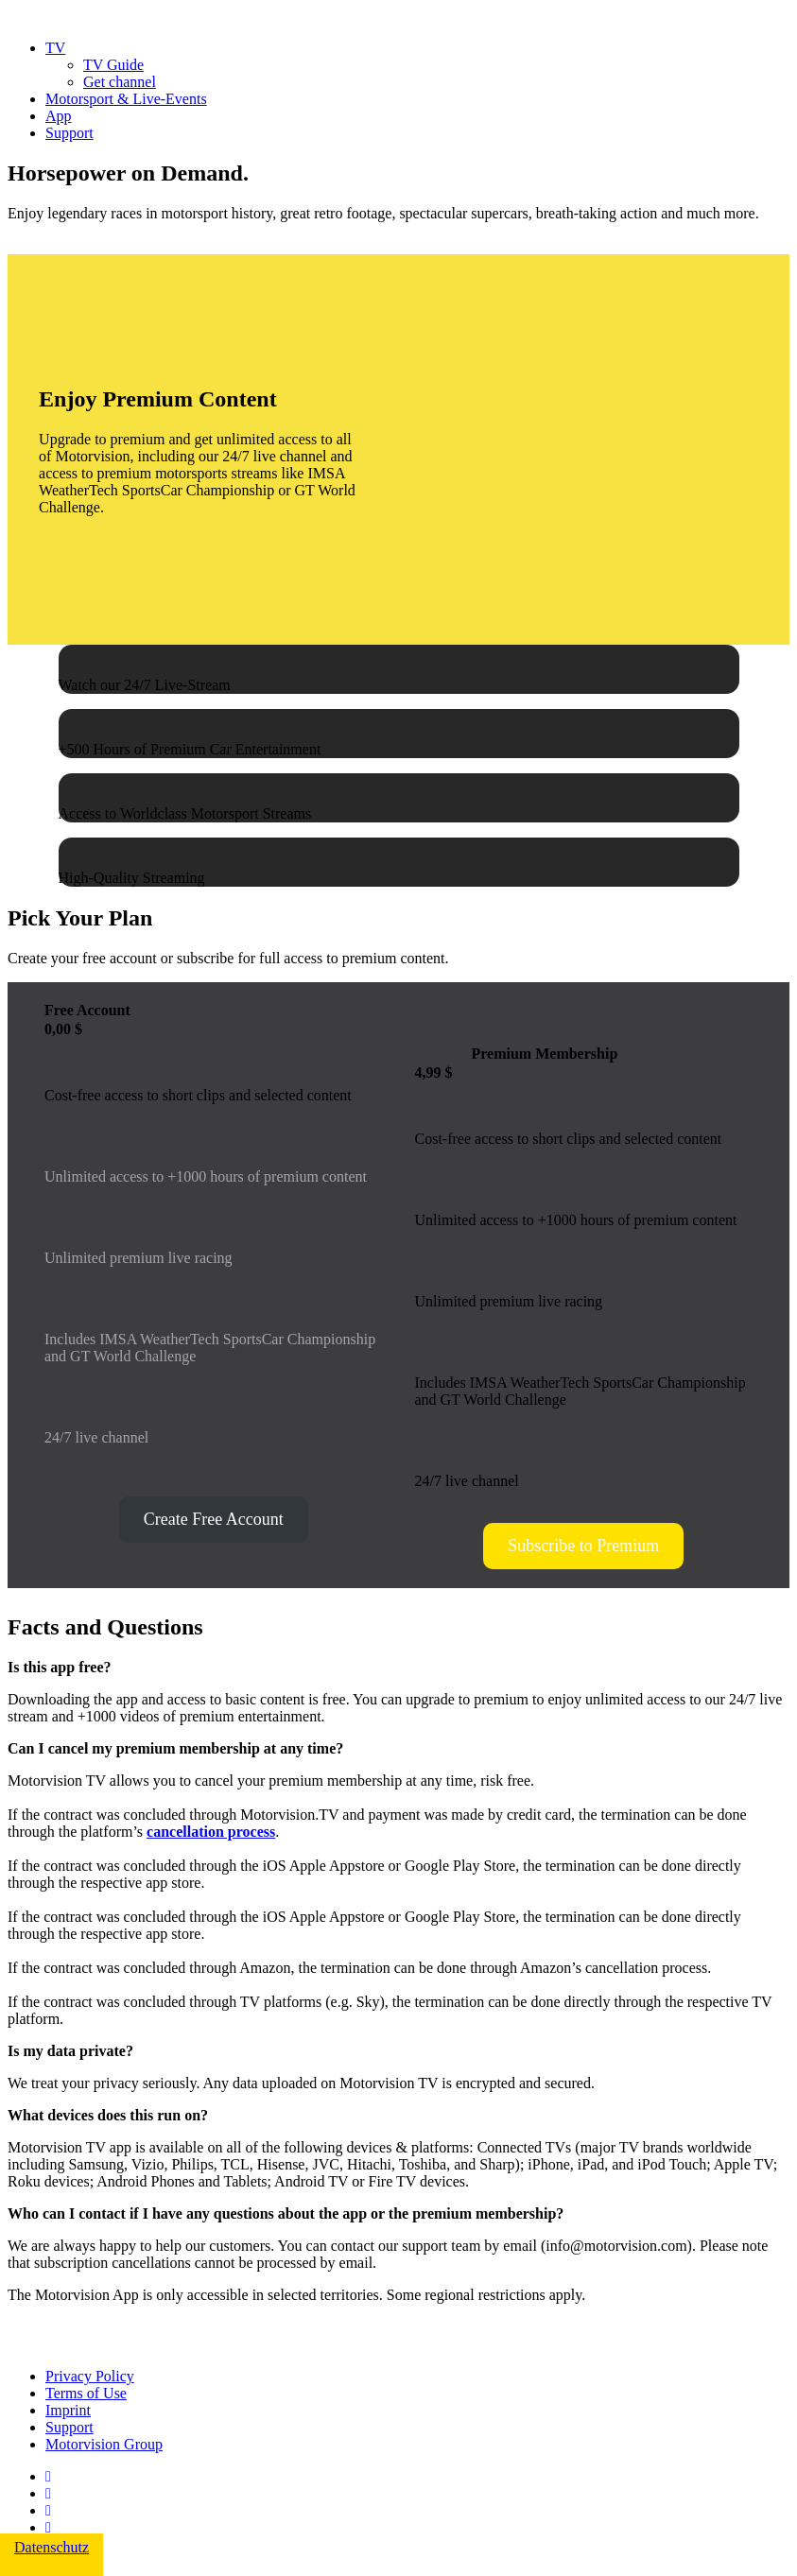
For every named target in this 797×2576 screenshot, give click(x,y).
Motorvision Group (104, 2444)
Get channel (119, 82)
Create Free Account (214, 1519)
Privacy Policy (89, 2376)
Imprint (68, 2410)
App (58, 116)
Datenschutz (51, 2547)
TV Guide (113, 65)
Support (69, 133)
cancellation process (211, 1832)
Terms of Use (86, 2393)
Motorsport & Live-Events (126, 99)
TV (55, 48)
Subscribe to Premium (583, 1545)
